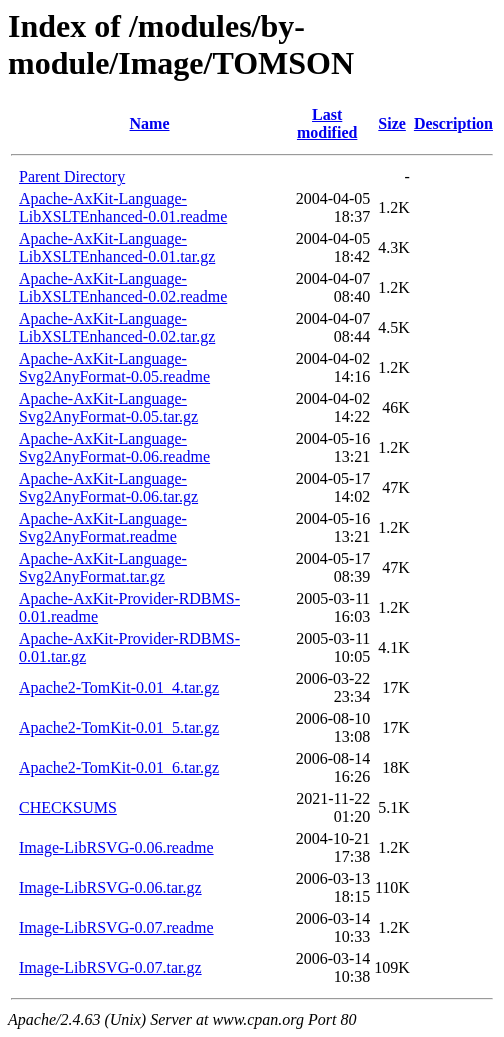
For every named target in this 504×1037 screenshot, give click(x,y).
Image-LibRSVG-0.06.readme (116, 847)
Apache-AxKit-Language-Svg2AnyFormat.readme (103, 527)
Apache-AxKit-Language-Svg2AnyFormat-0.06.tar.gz (108, 487)
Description (453, 123)
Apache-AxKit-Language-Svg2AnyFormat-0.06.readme (114, 447)
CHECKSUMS (68, 807)
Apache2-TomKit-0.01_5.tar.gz (119, 727)
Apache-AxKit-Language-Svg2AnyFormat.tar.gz (103, 567)
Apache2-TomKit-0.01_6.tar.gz (119, 767)
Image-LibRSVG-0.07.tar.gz (110, 967)
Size (392, 123)
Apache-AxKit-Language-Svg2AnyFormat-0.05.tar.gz (108, 407)
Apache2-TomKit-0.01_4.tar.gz (119, 687)
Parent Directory (72, 176)
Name (150, 123)
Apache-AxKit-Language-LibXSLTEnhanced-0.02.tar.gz (117, 327)
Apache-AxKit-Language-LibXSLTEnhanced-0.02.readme (123, 287)
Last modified (327, 123)
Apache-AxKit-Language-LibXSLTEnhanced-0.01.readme (123, 207)
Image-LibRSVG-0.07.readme (116, 927)
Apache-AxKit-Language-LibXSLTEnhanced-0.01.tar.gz (117, 247)
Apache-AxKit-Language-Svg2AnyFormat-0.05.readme (114, 367)
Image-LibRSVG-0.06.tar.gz (110, 887)
